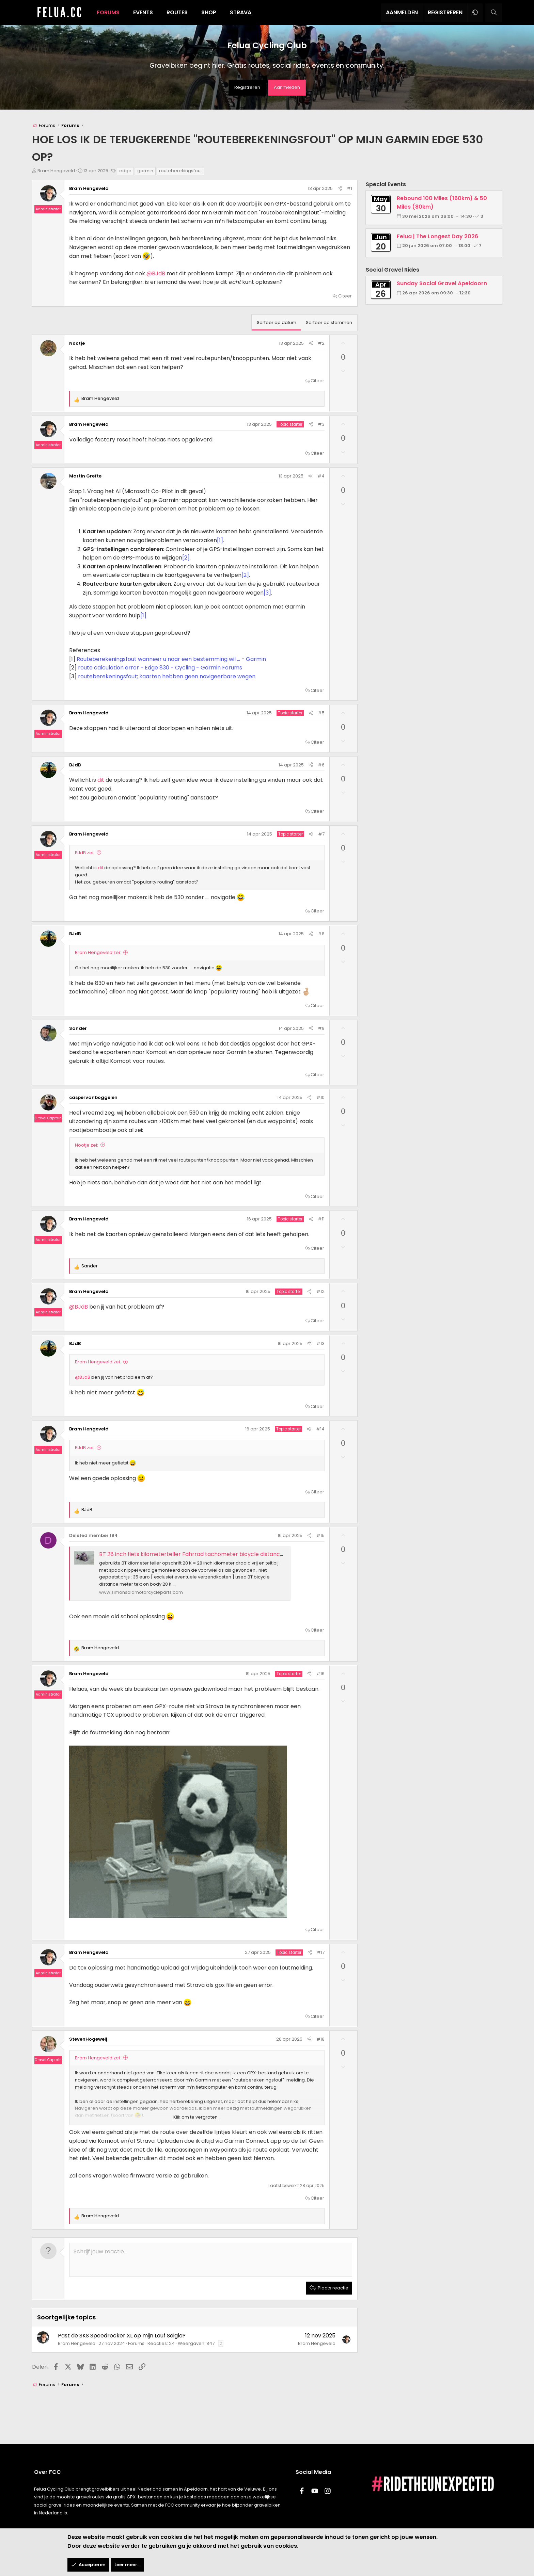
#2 (321, 343)
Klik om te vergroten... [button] (197, 2117)
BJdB (75, 765)
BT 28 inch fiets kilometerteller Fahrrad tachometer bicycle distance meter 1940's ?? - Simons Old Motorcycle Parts (254, 1554)
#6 (321, 765)
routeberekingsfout (180, 170)
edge (125, 170)
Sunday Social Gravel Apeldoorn (442, 283)
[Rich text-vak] (210, 2260)
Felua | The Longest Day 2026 (437, 236)
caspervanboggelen (93, 1097)
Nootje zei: (86, 1145)
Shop (208, 12)
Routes (177, 12)
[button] (475, 12)
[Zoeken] (493, 12)
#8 (321, 933)
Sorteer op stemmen (329, 322)
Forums (108, 12)
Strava (240, 12)
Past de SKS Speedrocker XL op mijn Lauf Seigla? (122, 2335)
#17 (321, 1952)
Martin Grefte (85, 476)
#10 (320, 1097)
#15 (320, 1535)
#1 (349, 188)
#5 (321, 713)
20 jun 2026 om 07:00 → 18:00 (436, 245)
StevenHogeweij (88, 2039)
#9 (321, 1028)
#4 (321, 476)
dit (100, 780)
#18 (320, 2039)
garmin (145, 170)
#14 (320, 1429)
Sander (78, 1028)
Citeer (345, 296)
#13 (320, 1343)
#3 (321, 424)
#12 (320, 1291)
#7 (321, 834)
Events (143, 12)
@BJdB (155, 273)
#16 (320, 1673)
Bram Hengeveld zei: (98, 952)
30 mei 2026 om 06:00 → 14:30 (437, 216)
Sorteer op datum (276, 322)
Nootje (77, 343)
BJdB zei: (84, 852)
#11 (321, 1219)
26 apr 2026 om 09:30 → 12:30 (436, 293)
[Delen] (339, 188)
